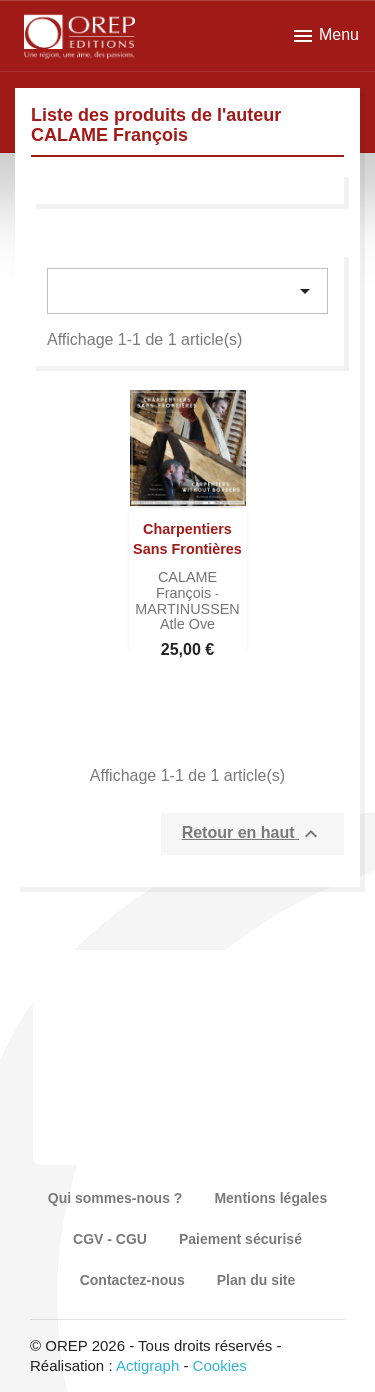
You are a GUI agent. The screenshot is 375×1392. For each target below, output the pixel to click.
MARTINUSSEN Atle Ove (187, 617)
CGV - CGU (110, 1239)
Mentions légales (270, 1198)
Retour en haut (252, 834)
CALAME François (186, 585)
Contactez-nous (132, 1280)
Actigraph (147, 1365)
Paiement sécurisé (240, 1239)
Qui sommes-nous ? (115, 1198)
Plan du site (256, 1280)
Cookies (220, 1365)
